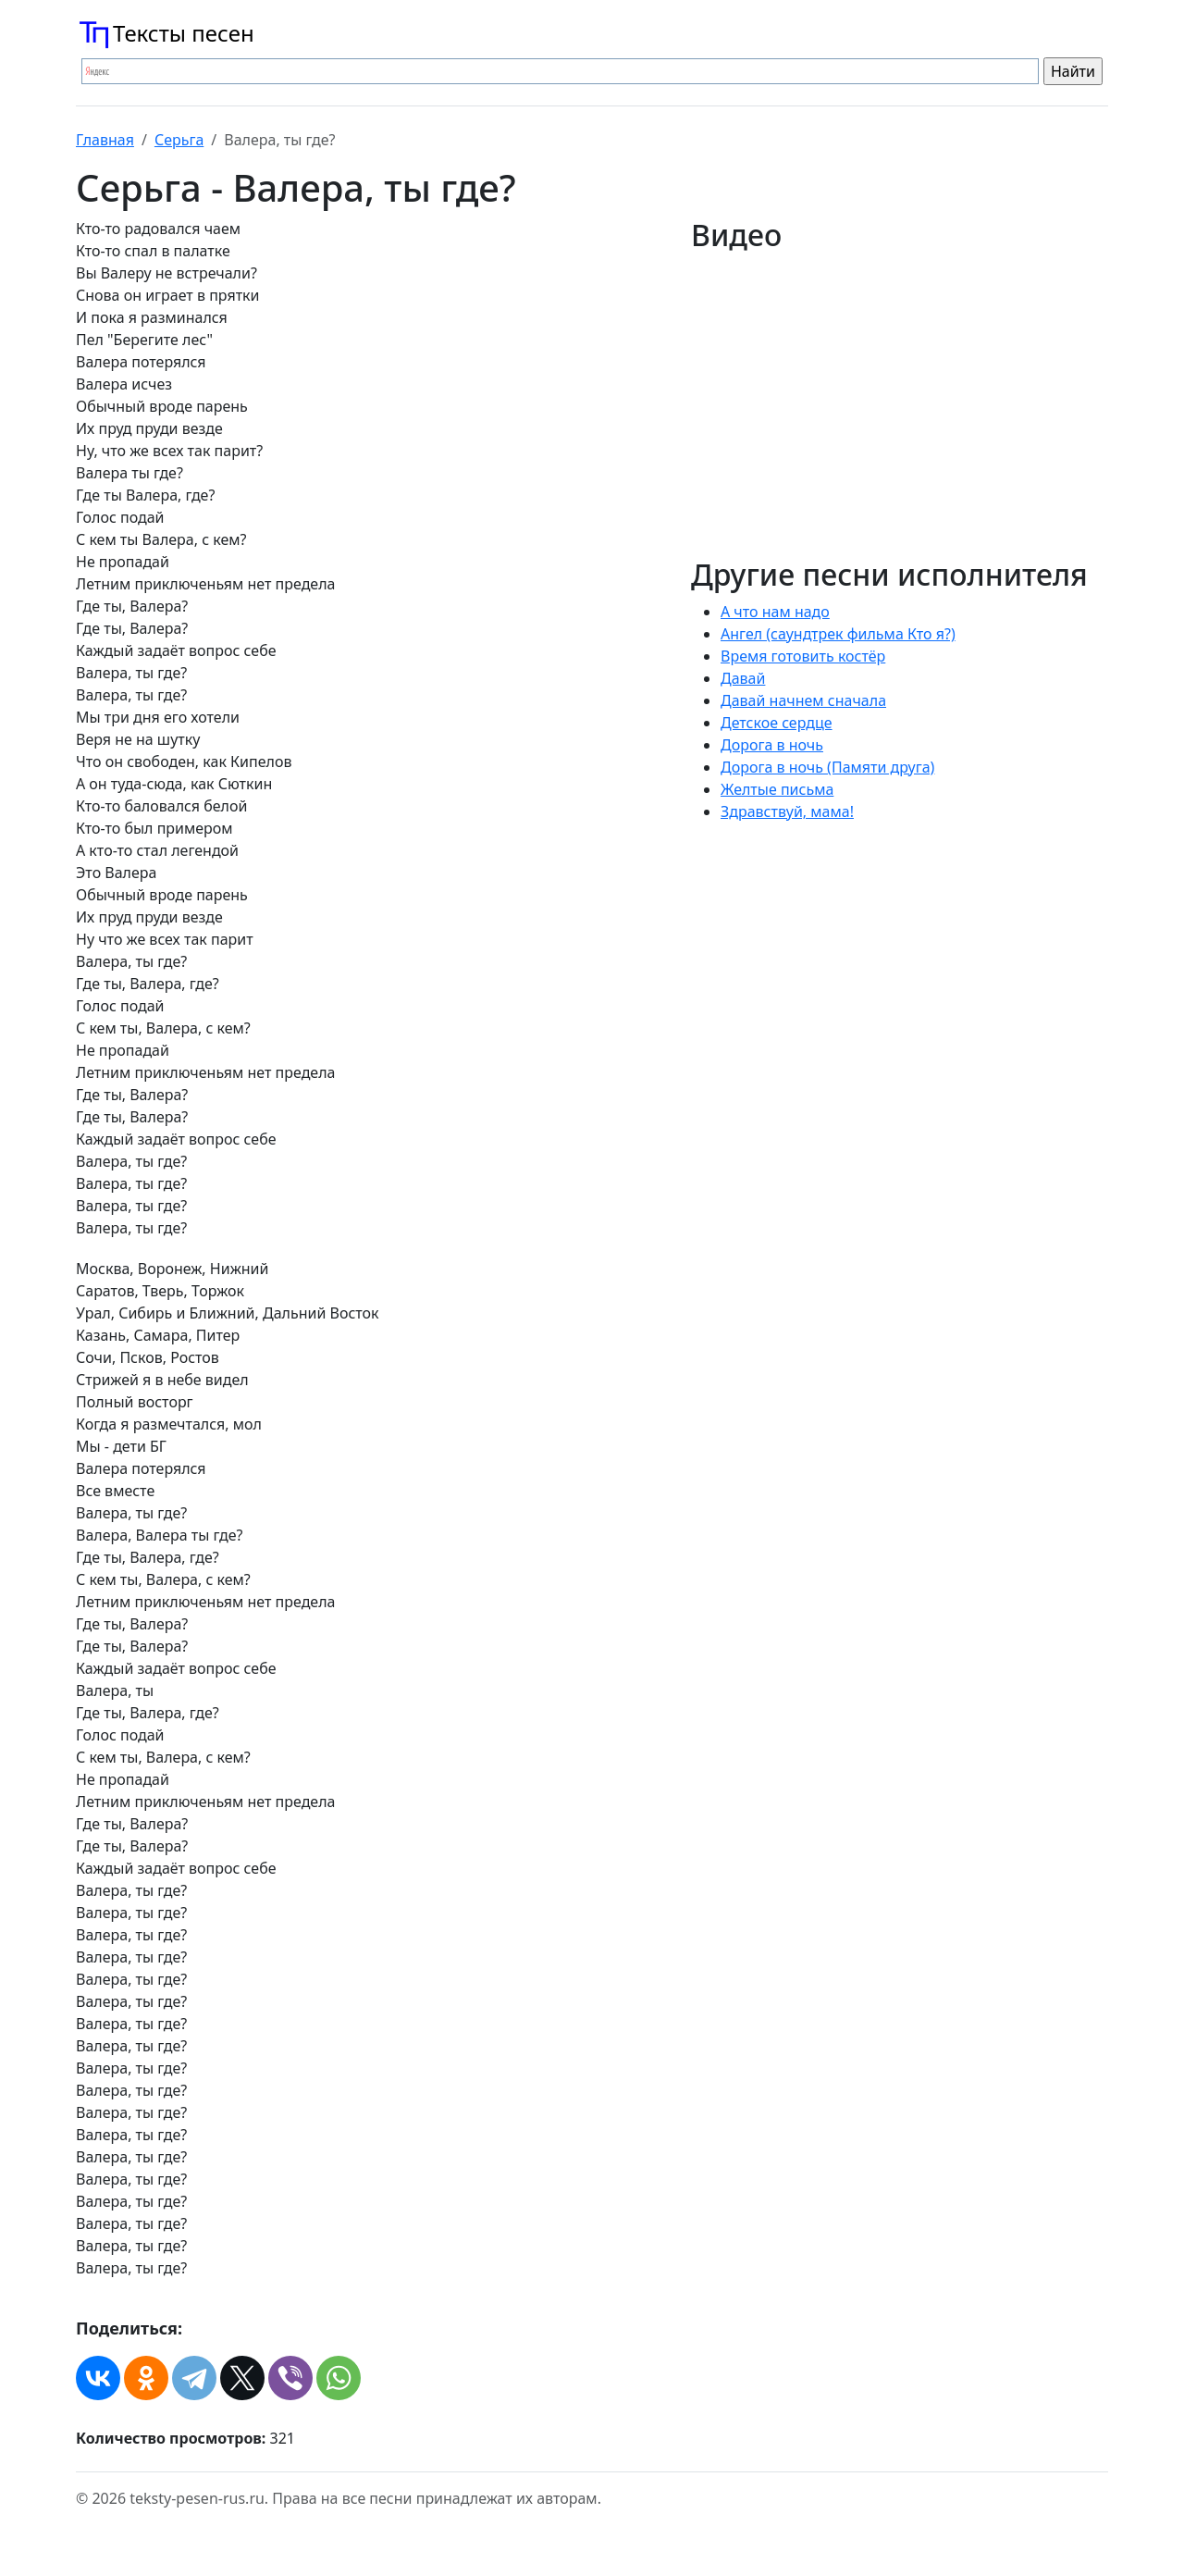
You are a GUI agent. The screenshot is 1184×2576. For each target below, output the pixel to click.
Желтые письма (777, 789)
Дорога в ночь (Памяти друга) (827, 767)
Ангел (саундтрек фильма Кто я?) (838, 634)
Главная (105, 140)
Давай (743, 678)
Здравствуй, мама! (787, 811)
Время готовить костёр (803, 656)
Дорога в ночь (772, 745)
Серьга (179, 140)
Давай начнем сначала (803, 700)
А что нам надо (775, 611)
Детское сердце (776, 722)
